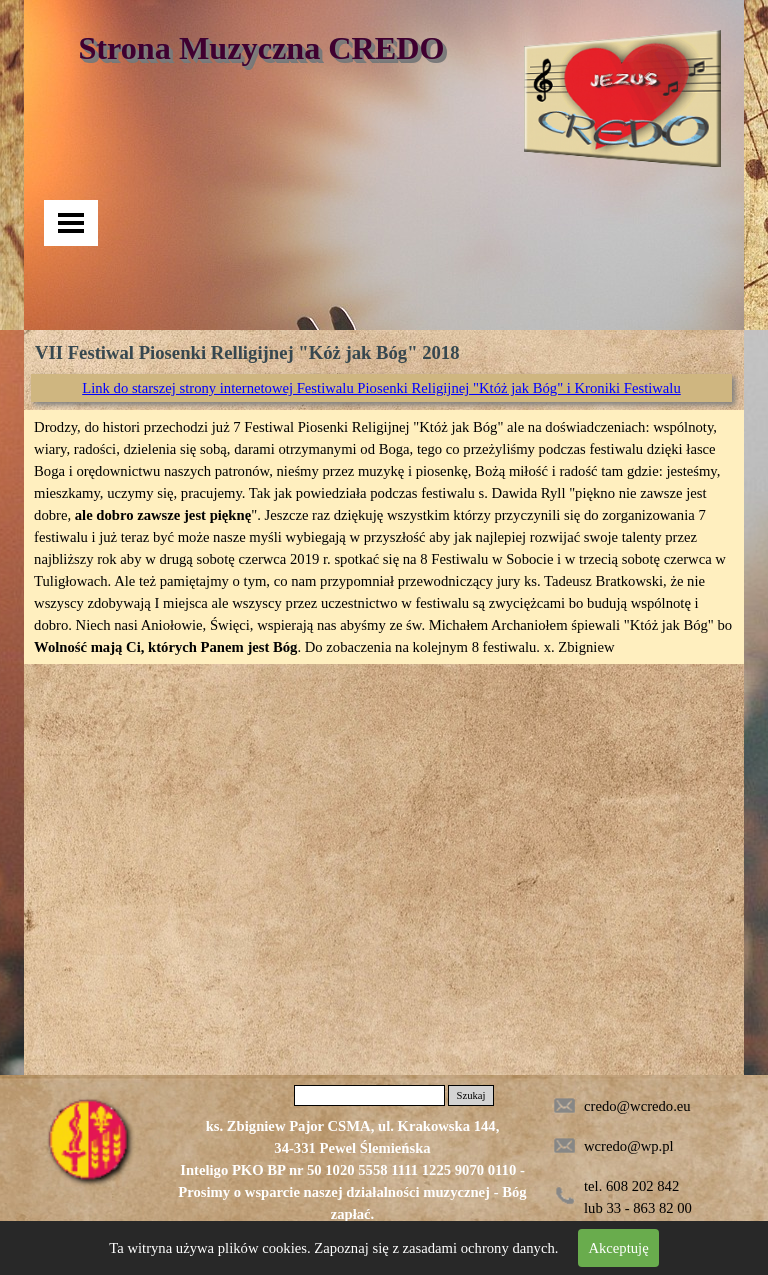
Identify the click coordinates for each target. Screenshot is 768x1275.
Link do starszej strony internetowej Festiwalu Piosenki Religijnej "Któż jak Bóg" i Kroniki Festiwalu (381, 388)
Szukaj (470, 1095)
